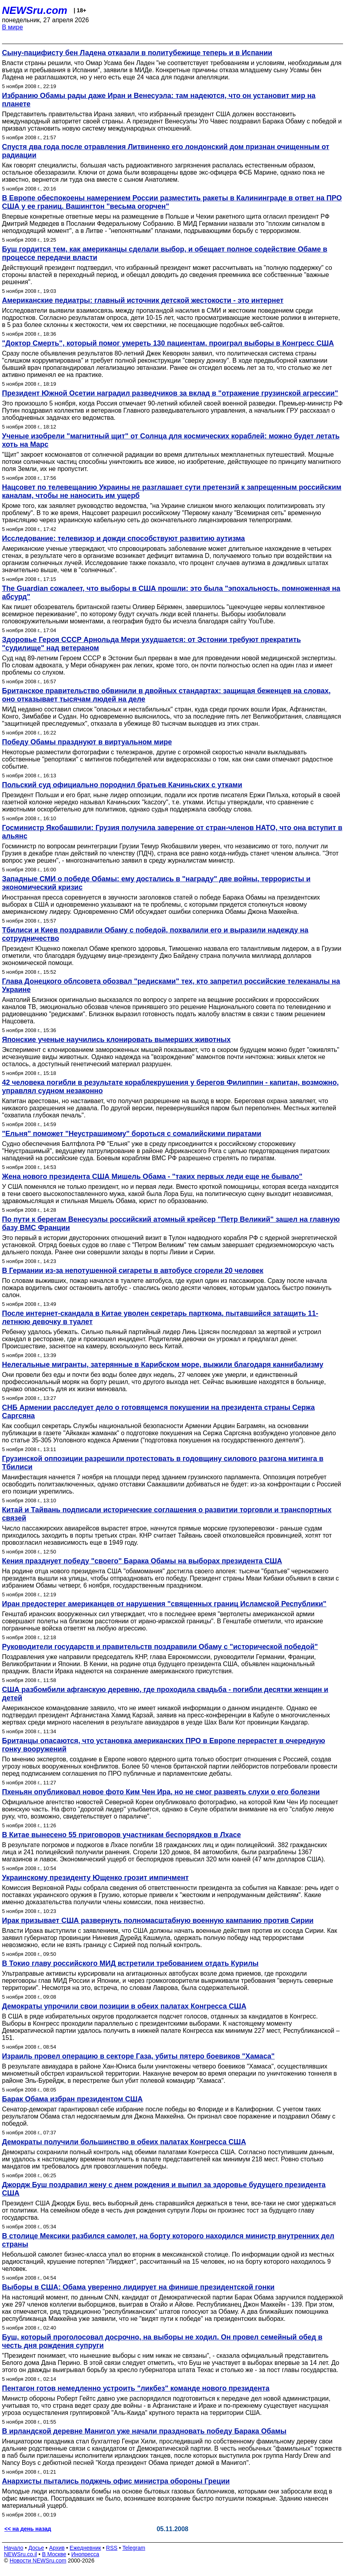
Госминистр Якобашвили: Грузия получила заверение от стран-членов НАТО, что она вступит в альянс (172, 832)
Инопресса (85, 2554)
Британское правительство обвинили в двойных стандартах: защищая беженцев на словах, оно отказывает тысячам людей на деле (166, 695)
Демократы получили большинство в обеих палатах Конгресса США (124, 2142)
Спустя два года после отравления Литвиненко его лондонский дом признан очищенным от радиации (165, 151)
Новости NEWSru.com (38, 2560)
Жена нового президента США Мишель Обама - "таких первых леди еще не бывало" (152, 1176)
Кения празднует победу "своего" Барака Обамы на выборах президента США (142, 1561)
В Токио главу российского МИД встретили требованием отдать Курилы (130, 1963)
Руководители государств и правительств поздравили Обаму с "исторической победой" (160, 1647)
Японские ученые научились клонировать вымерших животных (116, 1040)
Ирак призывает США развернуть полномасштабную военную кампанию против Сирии (158, 1920)
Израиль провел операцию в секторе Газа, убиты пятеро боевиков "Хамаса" (138, 2056)
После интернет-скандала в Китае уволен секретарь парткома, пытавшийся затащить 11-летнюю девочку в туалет (160, 1317)
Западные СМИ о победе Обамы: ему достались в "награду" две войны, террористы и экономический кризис (156, 883)
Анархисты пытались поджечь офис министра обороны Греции (116, 2481)
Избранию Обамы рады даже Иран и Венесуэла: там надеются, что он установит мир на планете (159, 100)
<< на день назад (27, 2529)
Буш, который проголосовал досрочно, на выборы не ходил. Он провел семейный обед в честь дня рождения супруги (162, 2341)
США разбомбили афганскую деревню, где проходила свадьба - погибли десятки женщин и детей (165, 1694)
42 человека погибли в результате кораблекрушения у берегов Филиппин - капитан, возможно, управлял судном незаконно (170, 1086)
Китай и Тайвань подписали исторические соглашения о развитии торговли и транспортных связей (167, 1514)
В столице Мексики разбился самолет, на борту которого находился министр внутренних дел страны (168, 2240)
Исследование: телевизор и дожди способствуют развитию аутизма (123, 538)
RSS (111, 2548)
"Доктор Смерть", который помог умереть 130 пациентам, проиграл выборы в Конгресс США (168, 343)
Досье (36, 2548)
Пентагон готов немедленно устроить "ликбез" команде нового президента (135, 2388)
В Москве (54, 2554)
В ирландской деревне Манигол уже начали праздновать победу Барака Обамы (144, 2431)
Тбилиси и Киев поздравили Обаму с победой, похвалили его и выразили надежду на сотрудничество (155, 934)
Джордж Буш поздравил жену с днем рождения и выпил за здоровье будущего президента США (164, 2189)
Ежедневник (85, 2548)
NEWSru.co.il (20, 2554)
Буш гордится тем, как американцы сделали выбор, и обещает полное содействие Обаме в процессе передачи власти (164, 253)
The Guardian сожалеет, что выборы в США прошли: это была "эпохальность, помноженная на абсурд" (171, 592)
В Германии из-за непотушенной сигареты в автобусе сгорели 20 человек (132, 1271)
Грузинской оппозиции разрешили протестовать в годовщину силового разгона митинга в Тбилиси (163, 1463)
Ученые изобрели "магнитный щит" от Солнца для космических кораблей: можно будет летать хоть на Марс (170, 440)
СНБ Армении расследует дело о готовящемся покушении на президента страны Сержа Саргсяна (158, 1411)
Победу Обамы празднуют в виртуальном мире (87, 742)
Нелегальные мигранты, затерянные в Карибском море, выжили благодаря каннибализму (162, 1365)
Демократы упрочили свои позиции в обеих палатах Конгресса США (124, 2006)
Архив (57, 2548)
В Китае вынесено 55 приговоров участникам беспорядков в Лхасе (121, 1835)
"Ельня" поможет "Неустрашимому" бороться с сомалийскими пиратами (131, 1134)
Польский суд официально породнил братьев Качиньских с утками (122, 785)
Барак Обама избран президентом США (72, 2099)
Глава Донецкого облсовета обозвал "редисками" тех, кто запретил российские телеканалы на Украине (171, 985)
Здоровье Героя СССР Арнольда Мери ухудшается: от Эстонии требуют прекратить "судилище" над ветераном (151, 644)
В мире (12, 27)
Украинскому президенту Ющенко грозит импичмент (95, 1878)
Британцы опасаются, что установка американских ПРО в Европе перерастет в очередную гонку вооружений (163, 1745)
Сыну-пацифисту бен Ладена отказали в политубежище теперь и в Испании (137, 53)
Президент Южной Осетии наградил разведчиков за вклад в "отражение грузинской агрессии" (170, 393)
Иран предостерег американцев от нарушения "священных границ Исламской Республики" (164, 1604)
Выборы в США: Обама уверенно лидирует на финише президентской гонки (138, 2287)
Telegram (134, 2548)
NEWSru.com (34, 10)
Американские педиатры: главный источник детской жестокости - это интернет (143, 300)
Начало (13, 2548)
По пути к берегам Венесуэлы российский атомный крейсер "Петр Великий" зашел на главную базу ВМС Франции (171, 1223)
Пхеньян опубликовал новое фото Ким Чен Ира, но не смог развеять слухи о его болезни (161, 1792)
